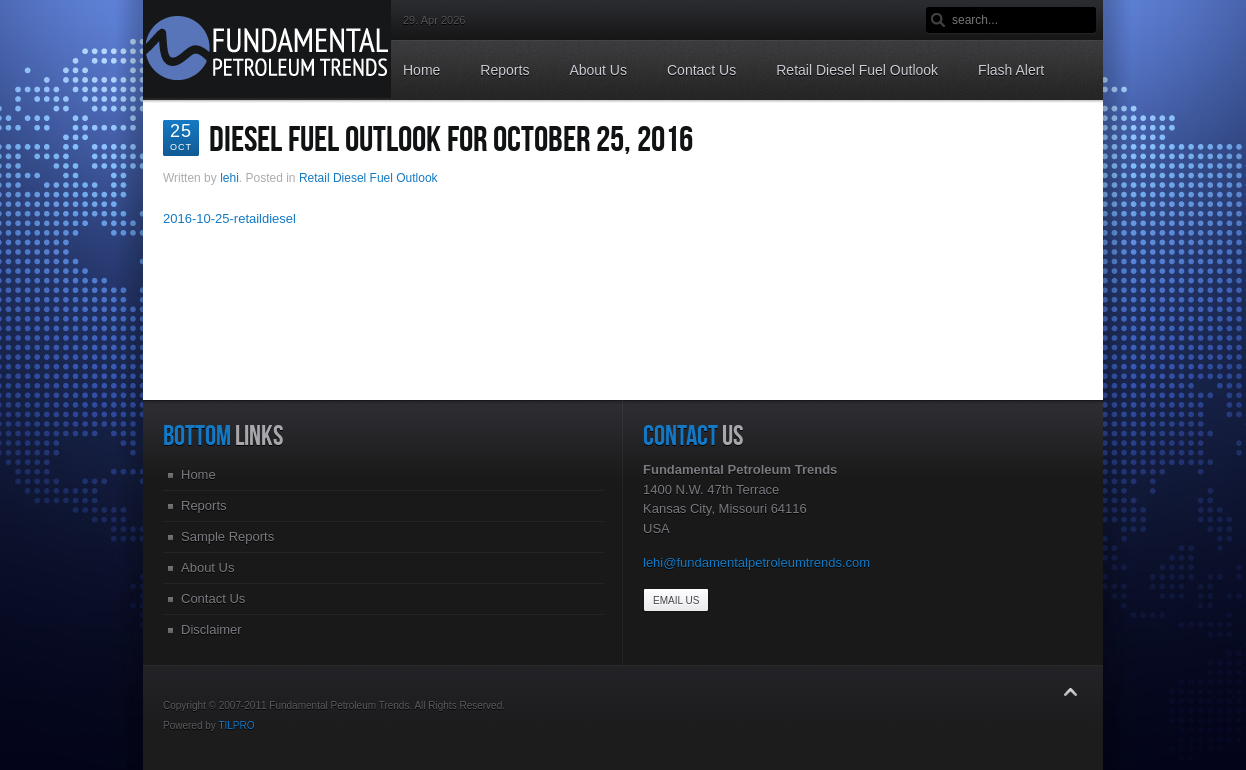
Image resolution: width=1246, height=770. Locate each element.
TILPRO (236, 725)
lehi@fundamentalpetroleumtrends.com (756, 562)
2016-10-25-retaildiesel (229, 218)
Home (198, 474)
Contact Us (213, 598)
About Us (207, 567)
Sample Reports (227, 536)
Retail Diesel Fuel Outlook (368, 178)
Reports (204, 505)
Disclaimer (211, 629)
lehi (229, 178)
